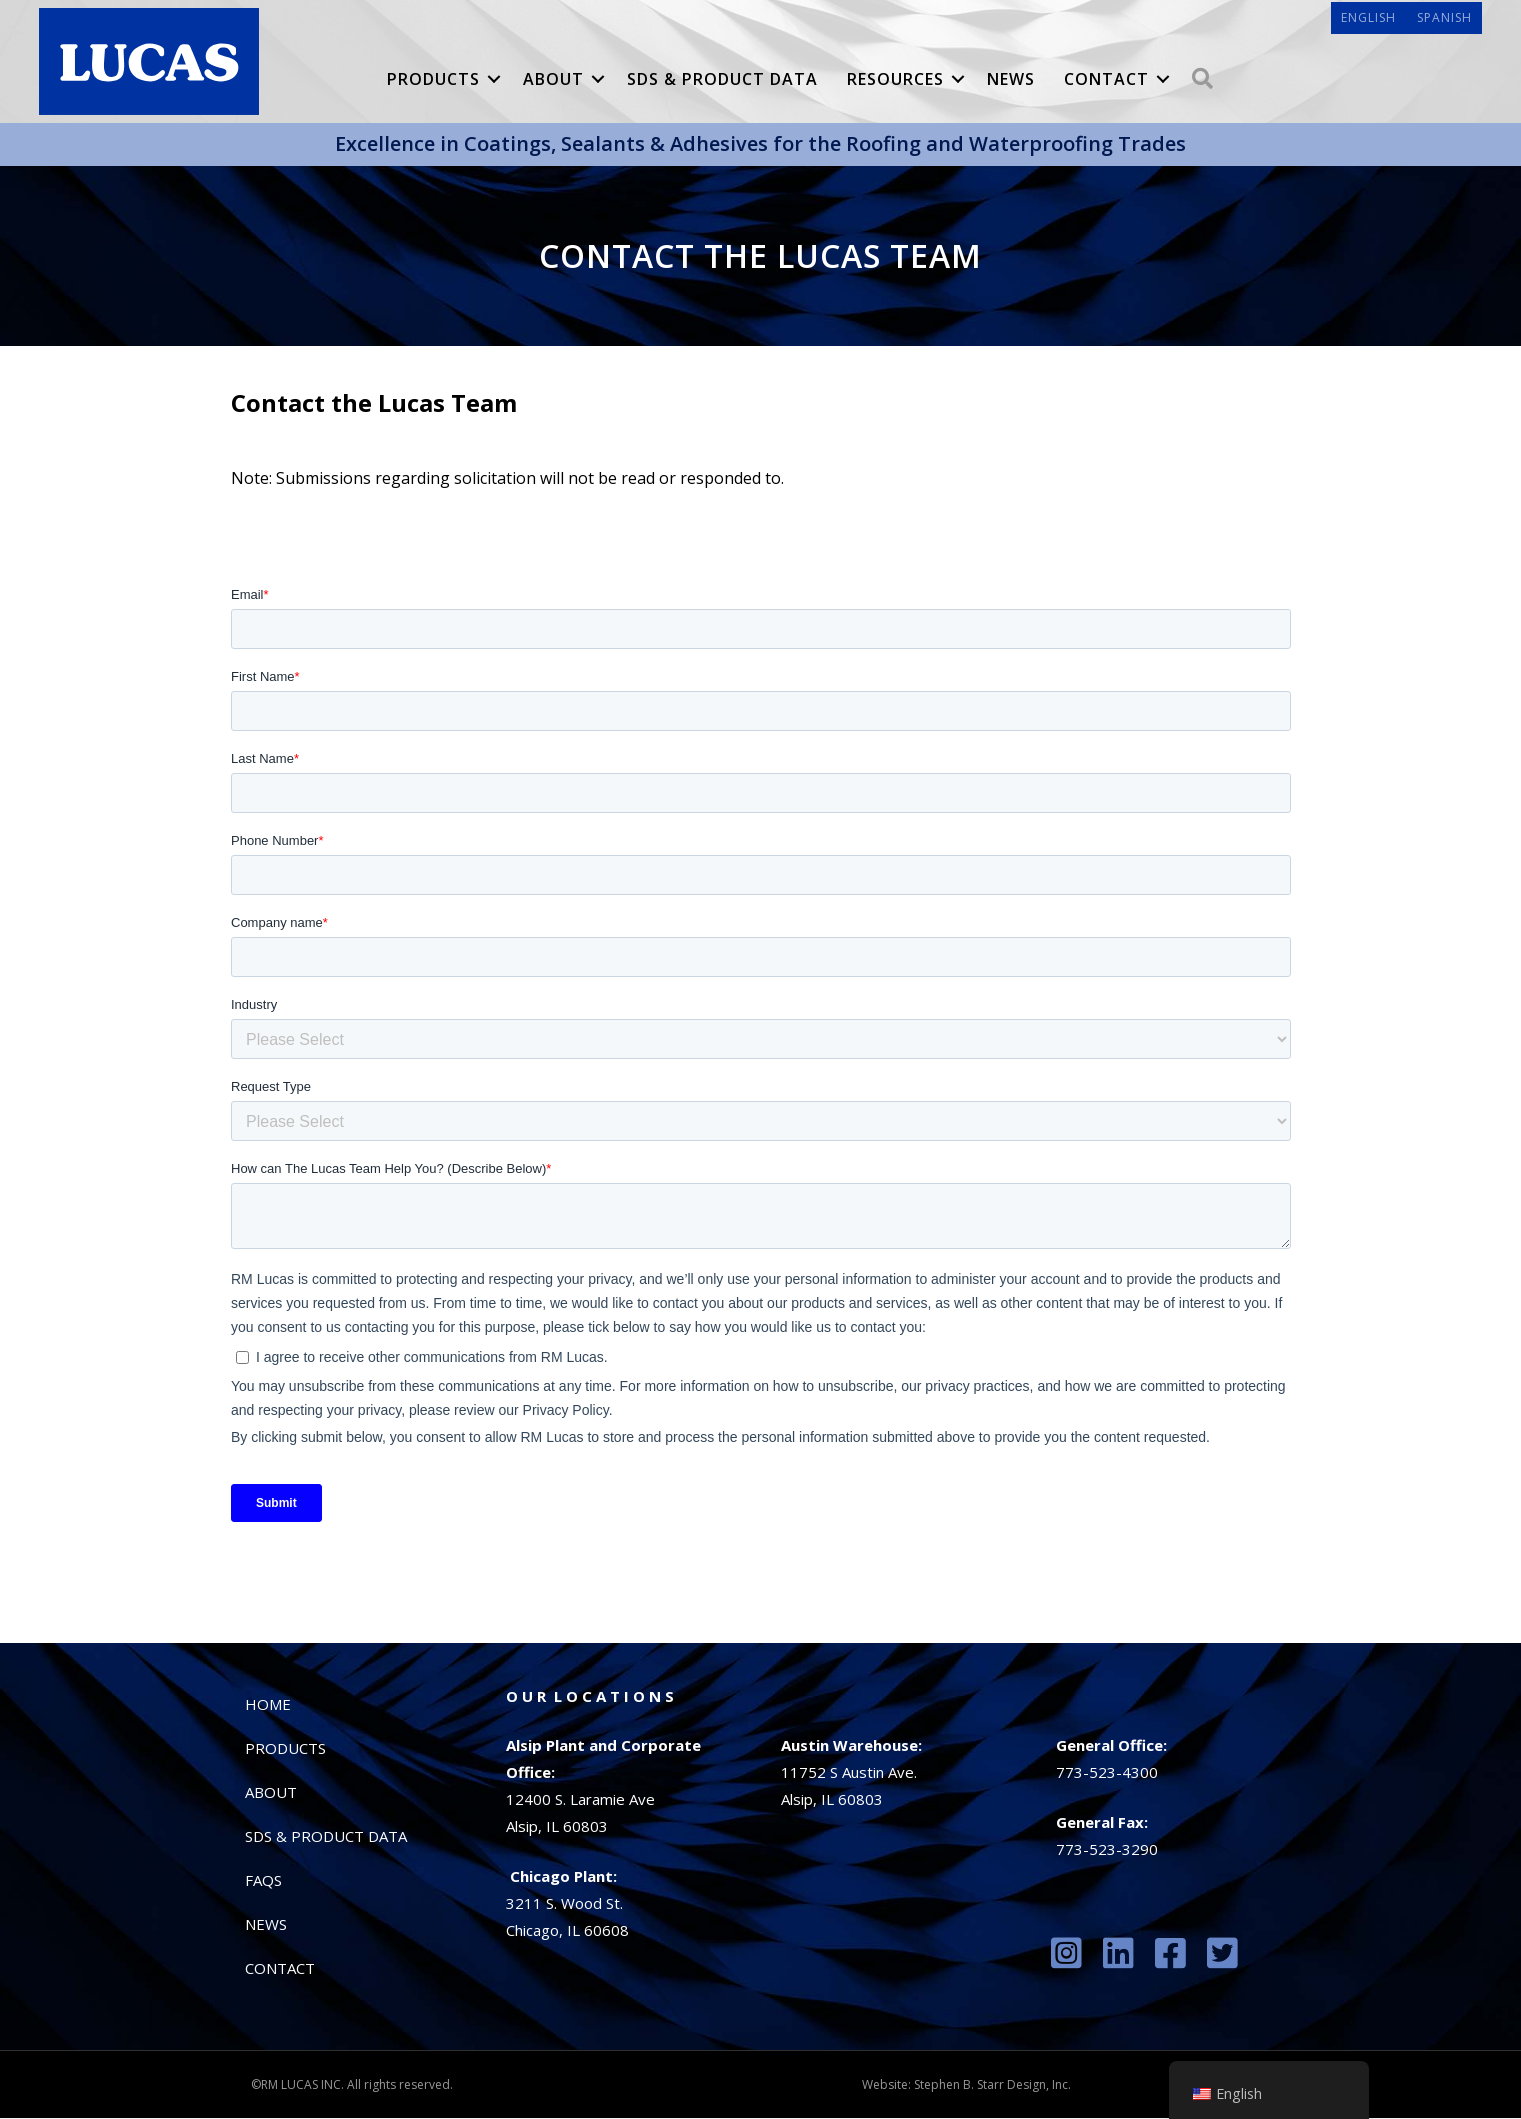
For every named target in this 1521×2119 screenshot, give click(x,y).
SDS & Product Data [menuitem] (722, 80)
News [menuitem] (1011, 80)
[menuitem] (1367, 19)
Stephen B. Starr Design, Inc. (992, 2085)
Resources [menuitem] (895, 80)
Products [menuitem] (433, 80)
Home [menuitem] (268, 1705)
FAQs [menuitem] (263, 1881)
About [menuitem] (553, 80)
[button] (494, 80)
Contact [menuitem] (1106, 80)
